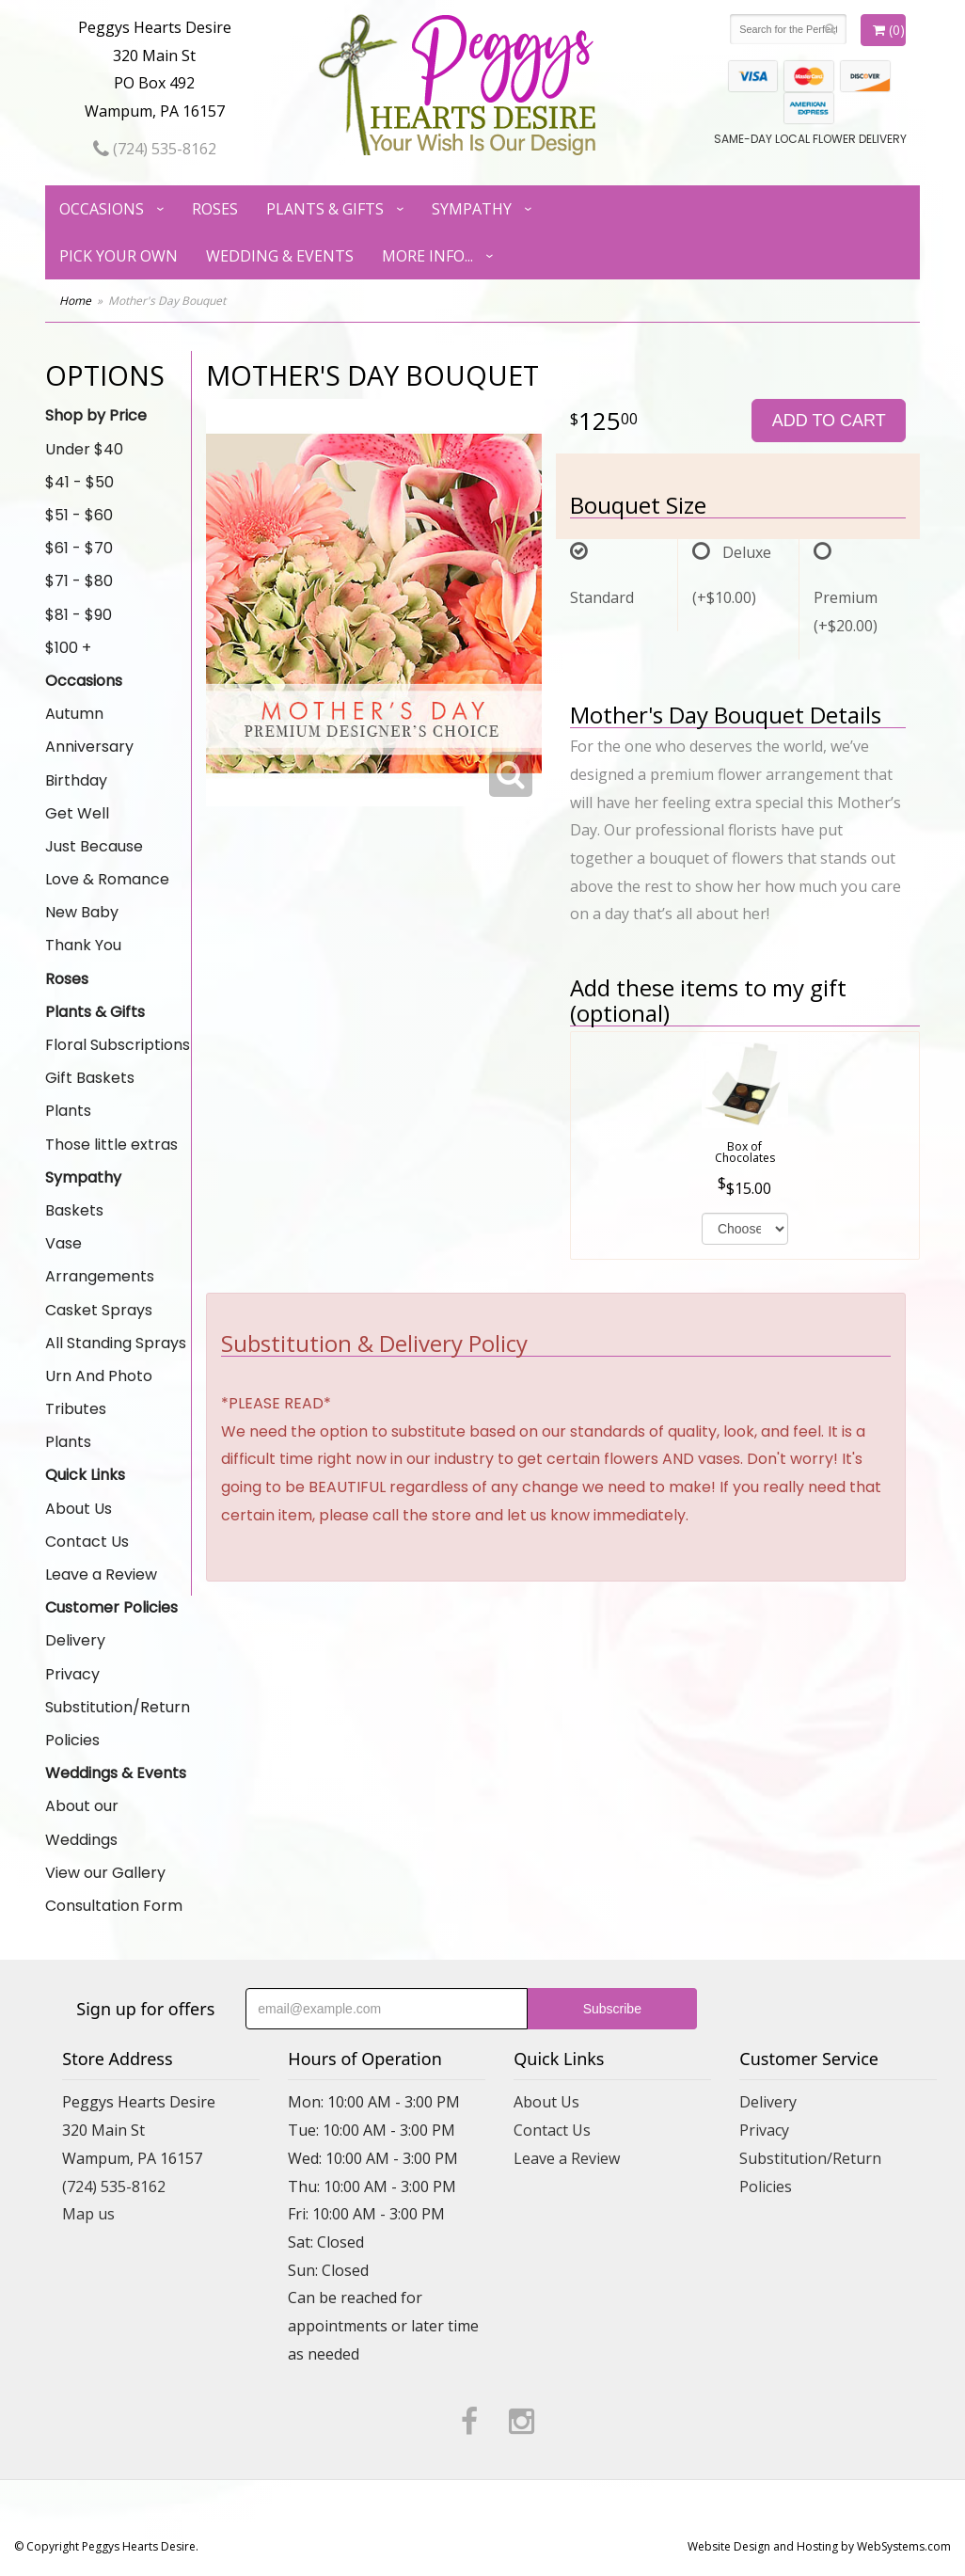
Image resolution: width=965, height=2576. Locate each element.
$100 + (68, 648)
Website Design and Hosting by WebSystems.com (819, 2546)
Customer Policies (111, 1607)
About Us (78, 1508)
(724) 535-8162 (154, 148)
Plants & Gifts (325, 209)
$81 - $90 (78, 615)
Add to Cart (829, 420)
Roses (215, 209)
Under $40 (84, 449)
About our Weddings (82, 1822)
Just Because (94, 846)
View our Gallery (105, 1873)
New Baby (82, 912)
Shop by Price (96, 415)
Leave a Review (101, 1574)
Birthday (76, 780)
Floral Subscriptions (117, 1045)
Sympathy (472, 209)
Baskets (74, 1210)
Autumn (74, 713)
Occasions (101, 209)
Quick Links (85, 1475)
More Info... (427, 256)
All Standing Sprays (115, 1343)
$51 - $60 (79, 515)
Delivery (75, 1640)
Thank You (83, 945)
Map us (88, 2213)
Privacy (72, 1674)
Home (75, 301)
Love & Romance (107, 879)
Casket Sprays (98, 1310)
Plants (68, 1110)
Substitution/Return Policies (117, 1723)
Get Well (77, 813)
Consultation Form (113, 1905)
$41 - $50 (79, 482)
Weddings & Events (115, 1773)
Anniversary (89, 746)
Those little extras (111, 1144)
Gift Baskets (89, 1078)
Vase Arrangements (99, 1259)
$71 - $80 (79, 581)
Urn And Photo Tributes (98, 1392)
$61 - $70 (79, 548)
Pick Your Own (118, 256)
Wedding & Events (280, 256)
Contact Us (87, 1541)
